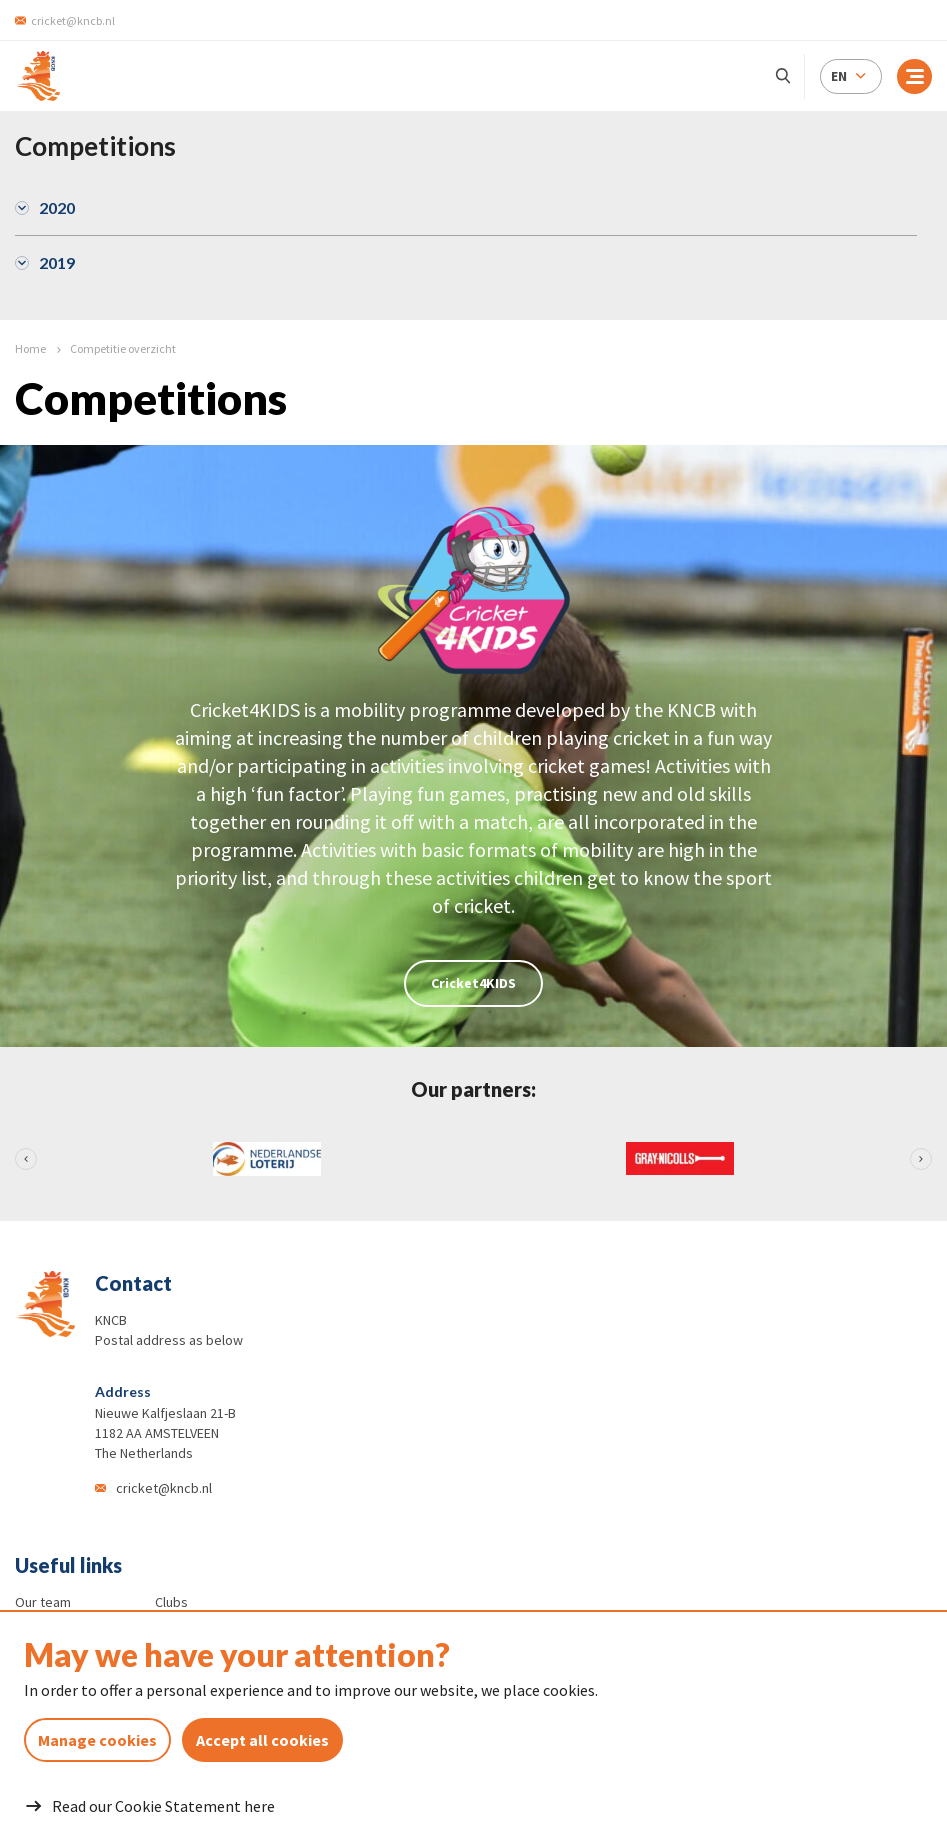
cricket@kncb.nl (164, 1488)
